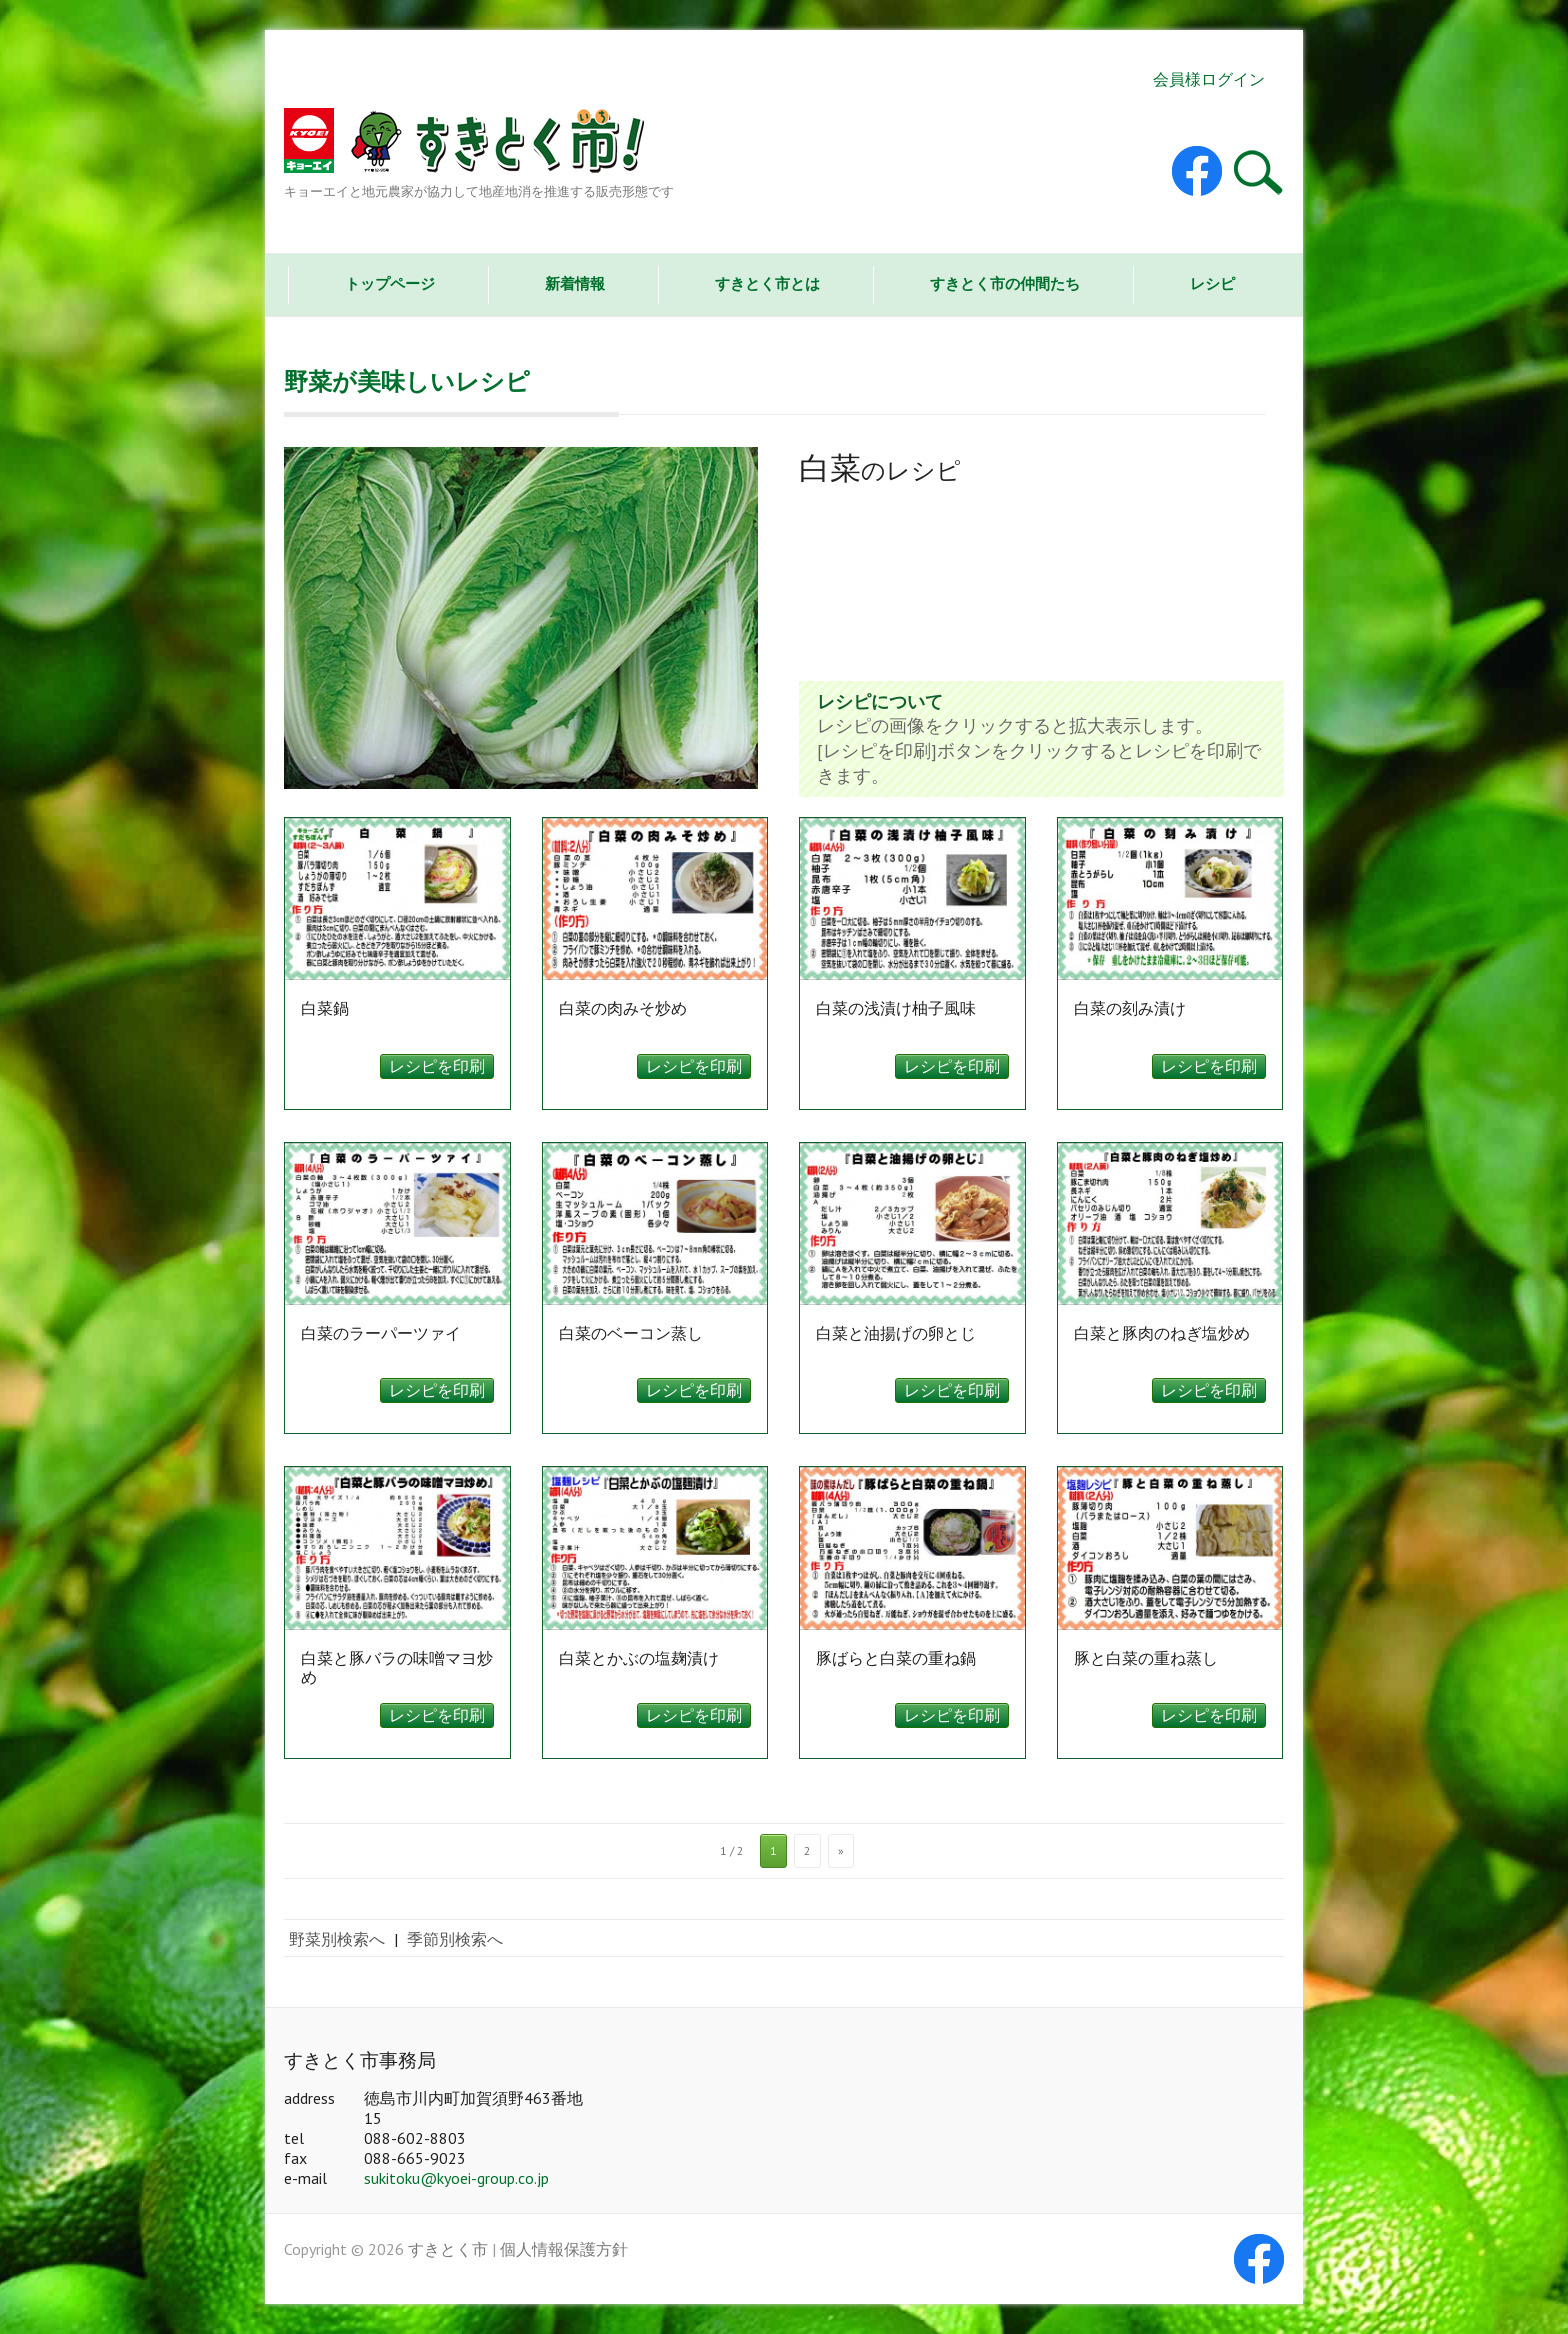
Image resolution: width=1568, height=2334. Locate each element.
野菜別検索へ (337, 1939)
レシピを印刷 (437, 1066)
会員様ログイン (1209, 79)
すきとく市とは (767, 283)
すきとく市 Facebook (1197, 171)
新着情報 (575, 283)
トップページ (390, 283)
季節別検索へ (455, 1939)
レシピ (1212, 283)
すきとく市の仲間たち (1005, 283)
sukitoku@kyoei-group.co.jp (456, 2178)
